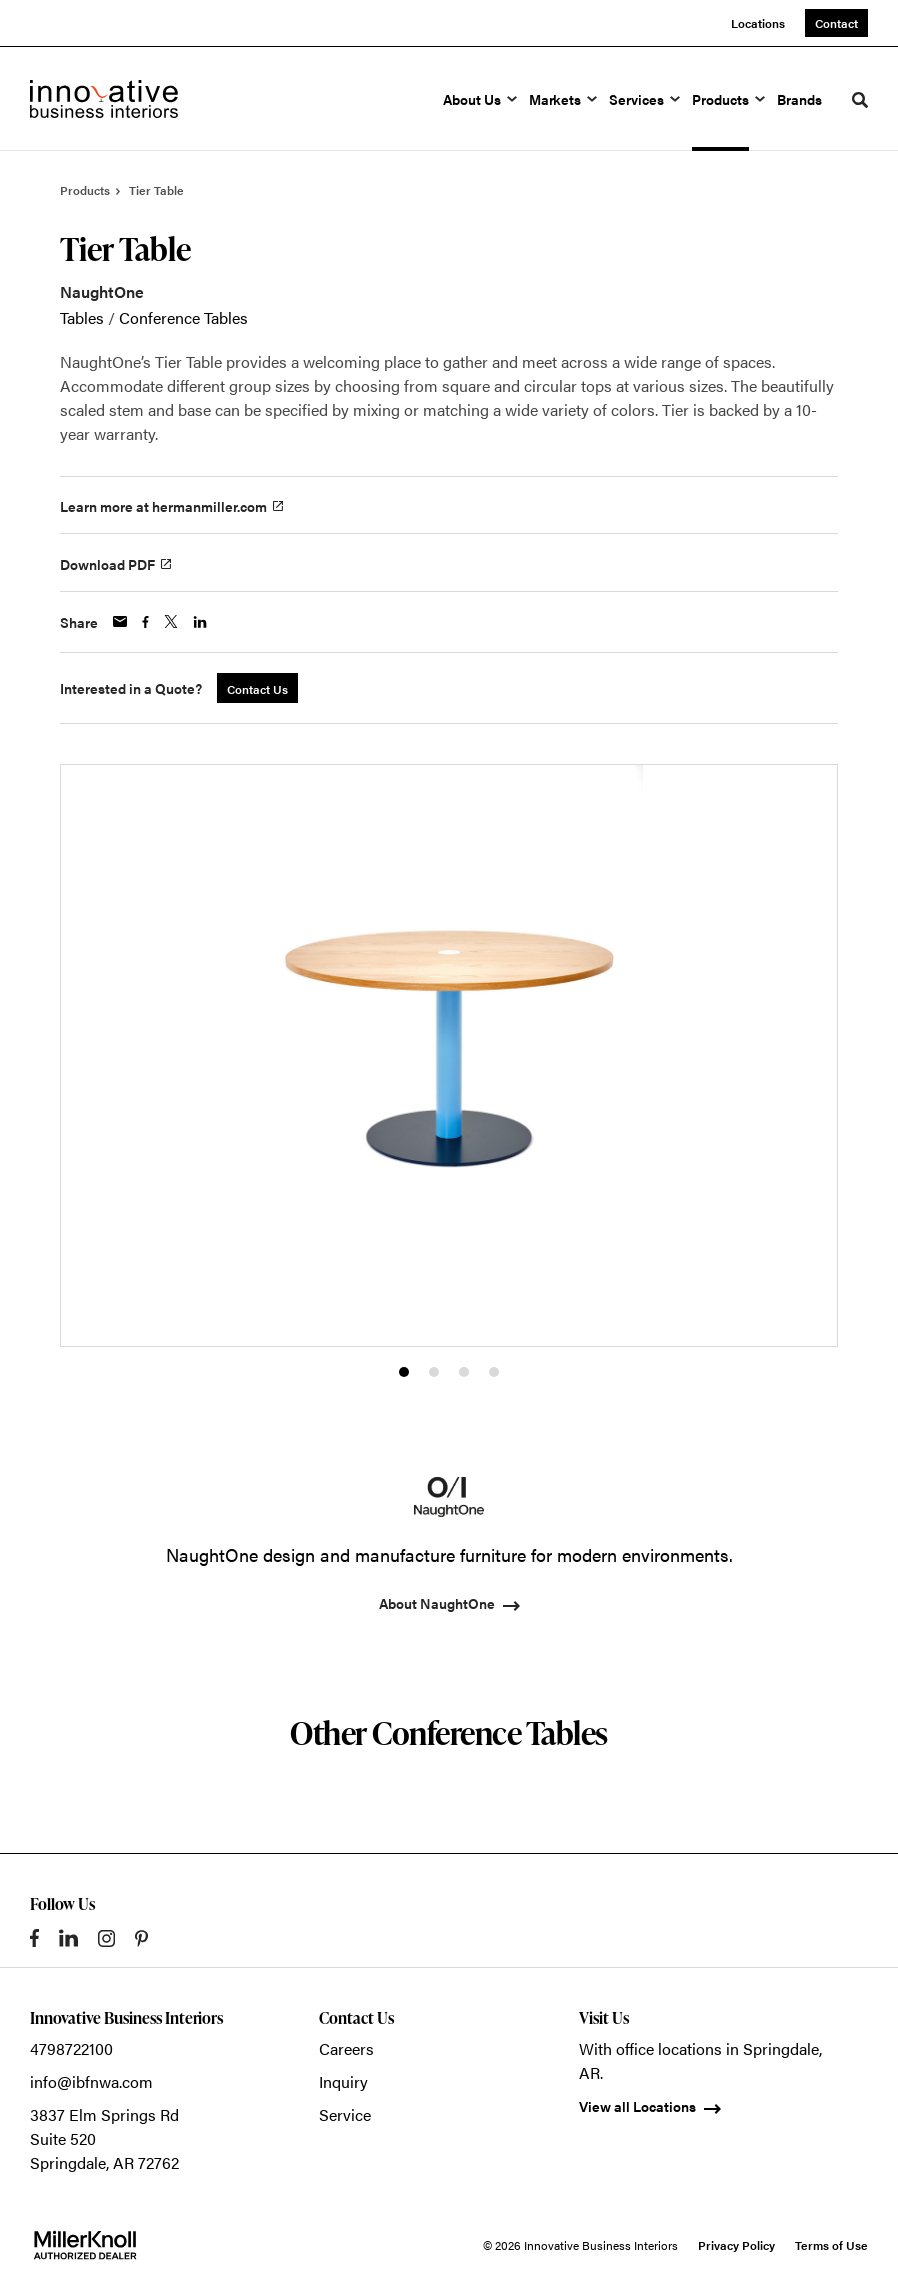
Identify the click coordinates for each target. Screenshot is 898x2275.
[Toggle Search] (860, 100)
